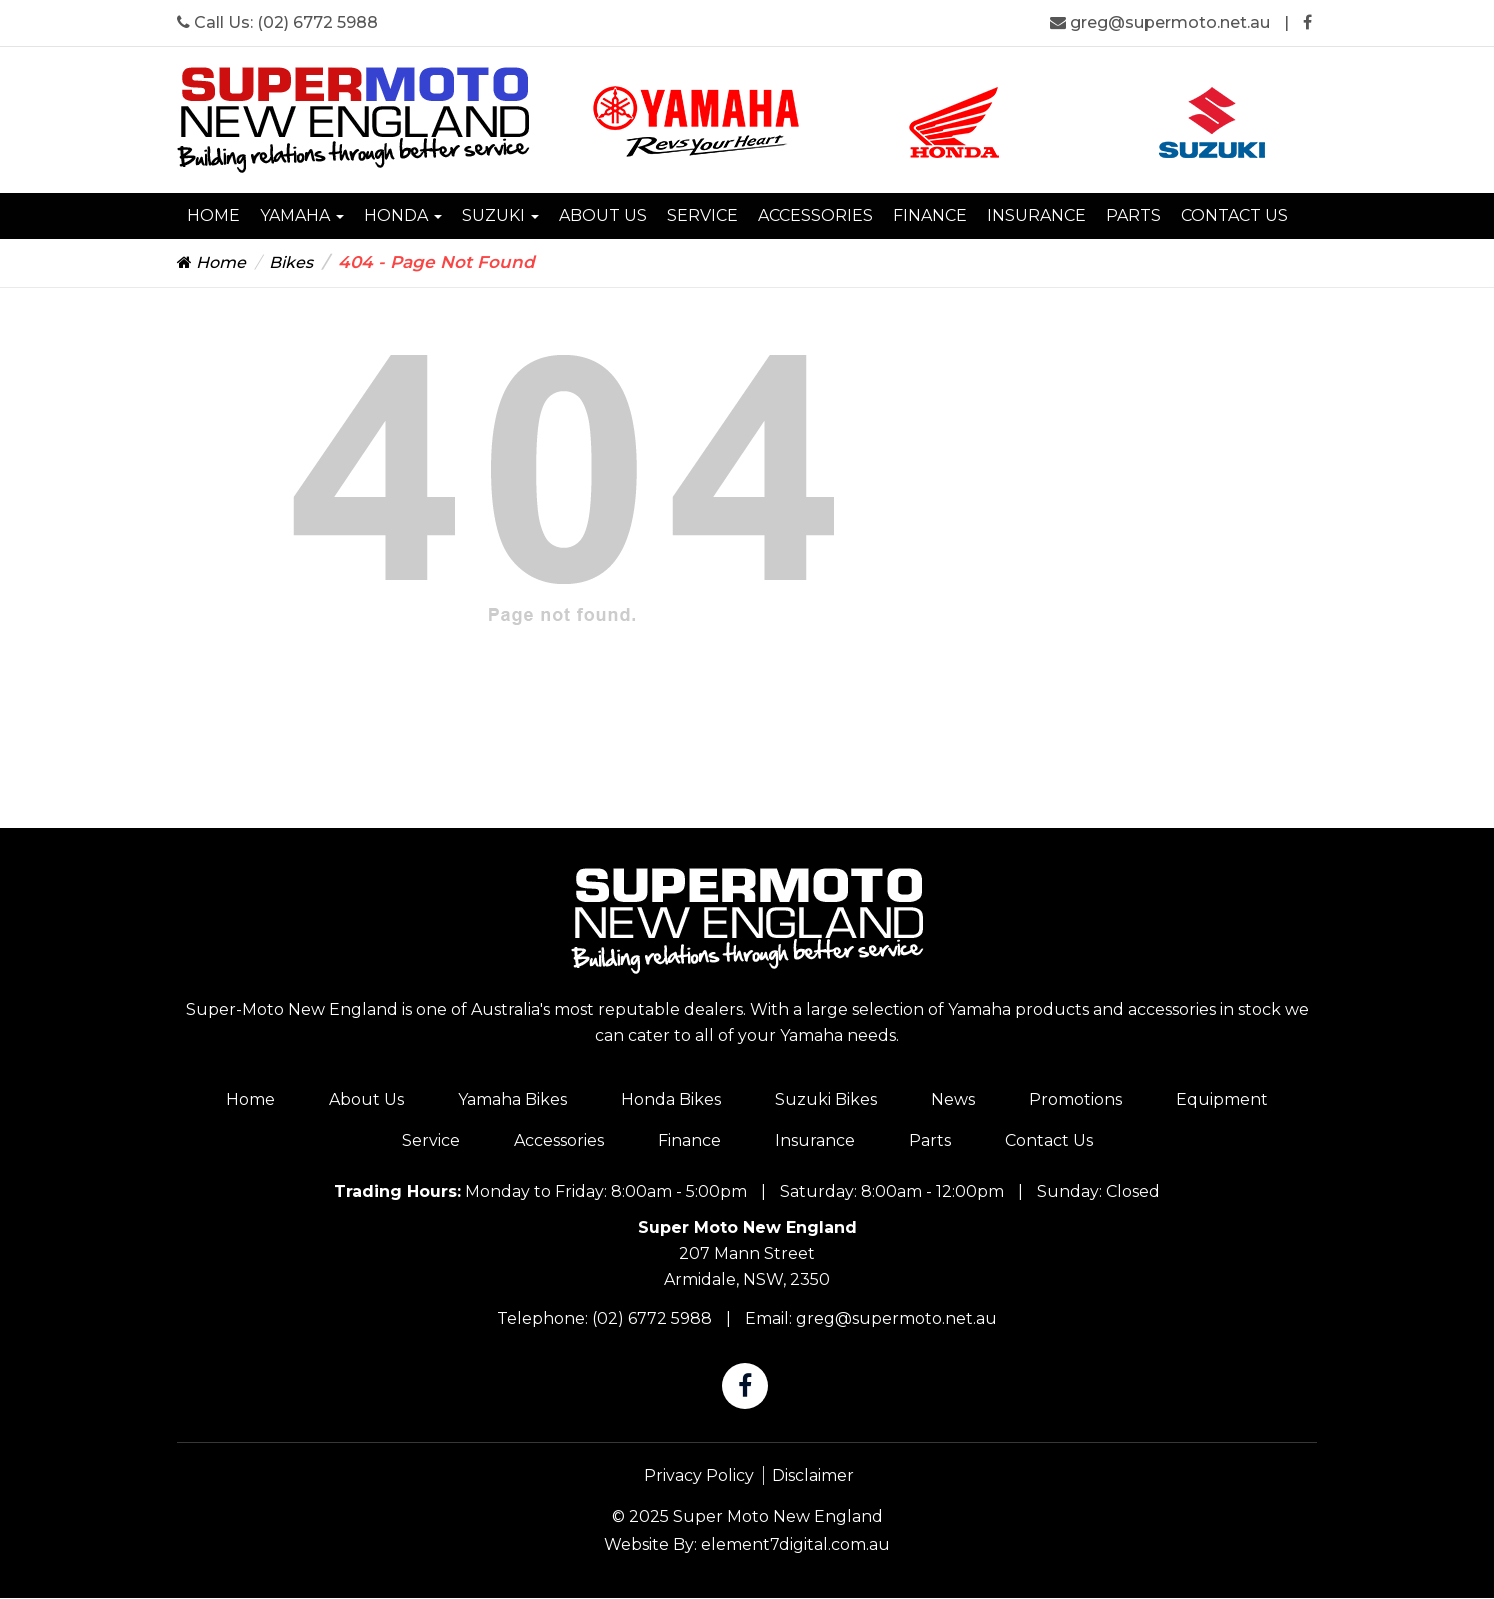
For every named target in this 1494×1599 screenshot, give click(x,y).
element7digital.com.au (795, 1544)
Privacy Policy (699, 1475)
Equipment (1222, 1099)
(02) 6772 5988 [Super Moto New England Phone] (317, 22)
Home (213, 215)
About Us (603, 215)
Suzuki (500, 215)
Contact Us (1234, 215)
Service (702, 215)
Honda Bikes (671, 1099)
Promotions (1075, 1099)
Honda (403, 215)
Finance (930, 215)
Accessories (815, 215)
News (953, 1099)
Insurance (1036, 215)
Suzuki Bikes (826, 1099)
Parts (1133, 215)
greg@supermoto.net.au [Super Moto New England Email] (1162, 22)
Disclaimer (813, 1475)
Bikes (291, 262)
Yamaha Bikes (512, 1099)
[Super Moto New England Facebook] (1307, 22)
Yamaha (302, 215)
